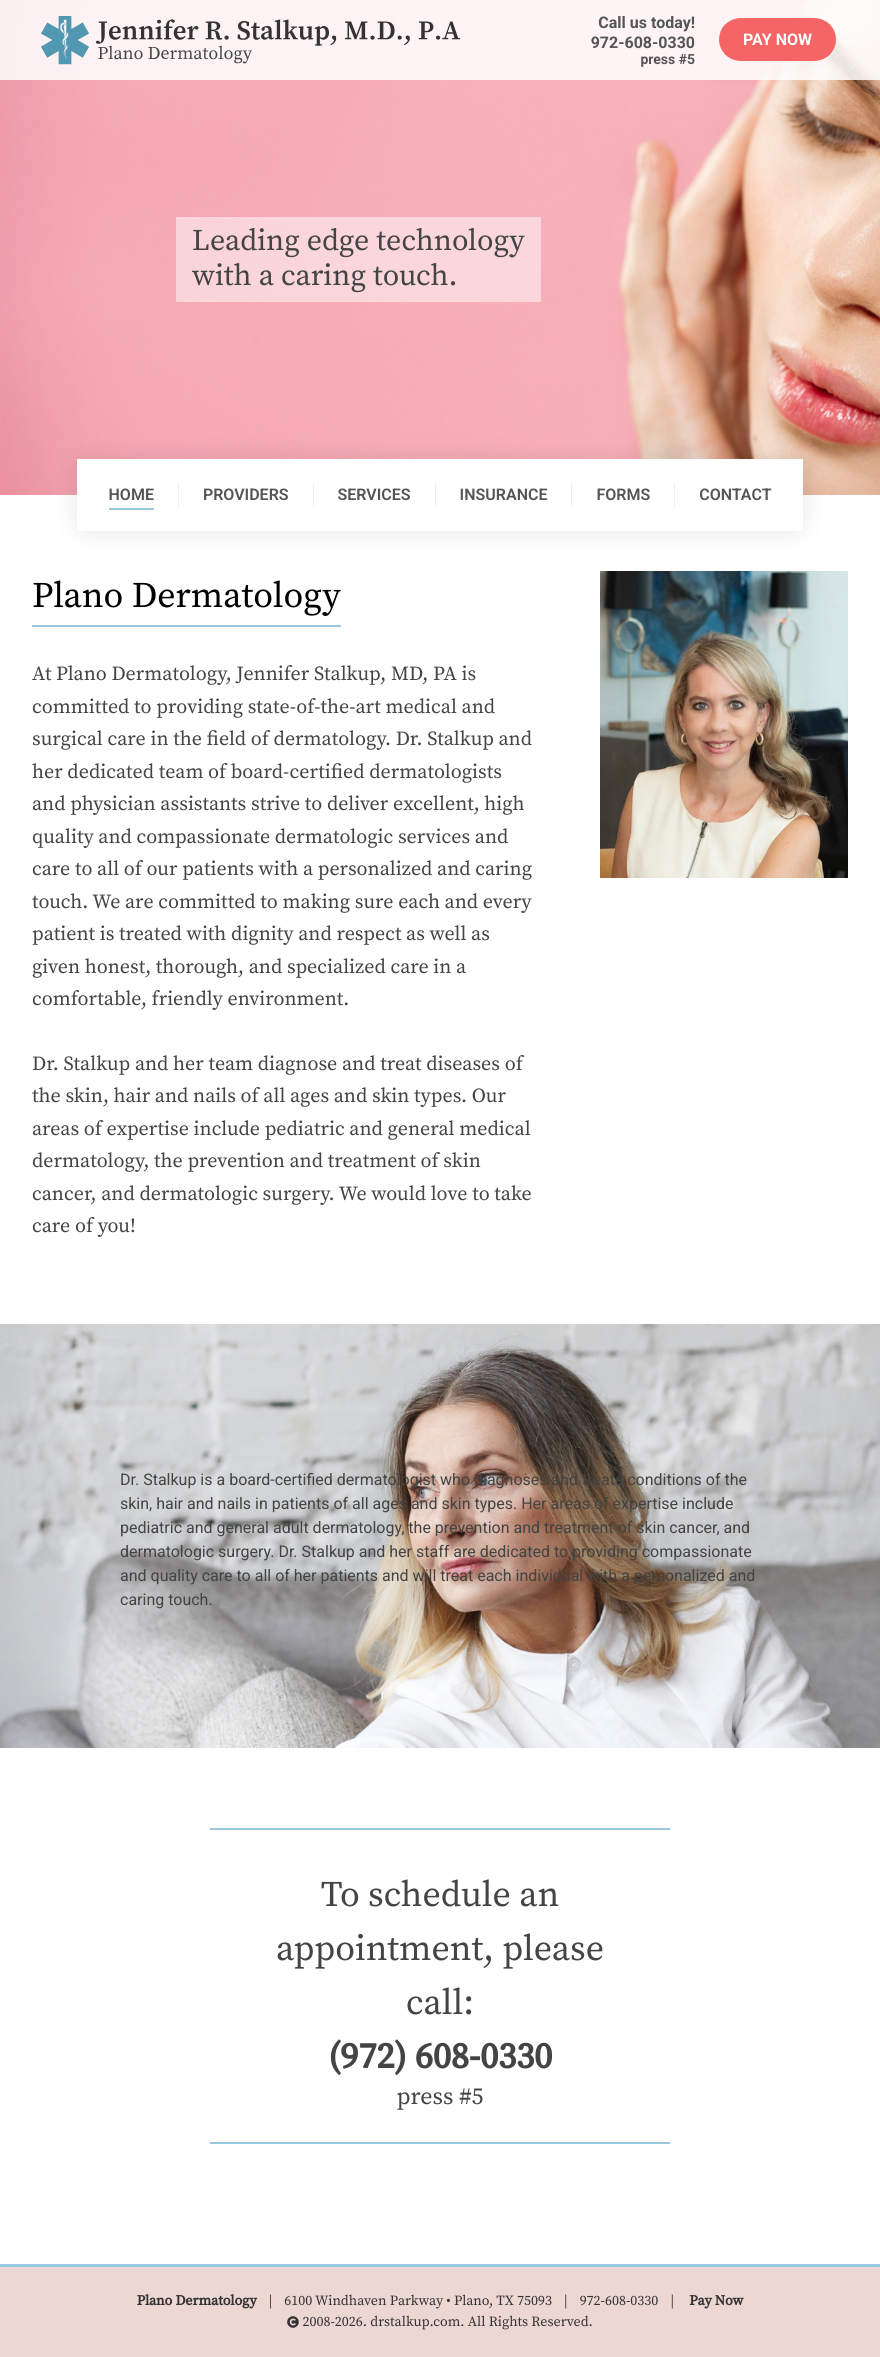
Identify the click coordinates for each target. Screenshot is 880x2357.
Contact (735, 494)
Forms (623, 494)
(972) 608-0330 (440, 2058)
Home (131, 494)
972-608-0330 (643, 42)
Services (374, 494)
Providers (246, 494)
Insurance (504, 494)
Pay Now (777, 39)
